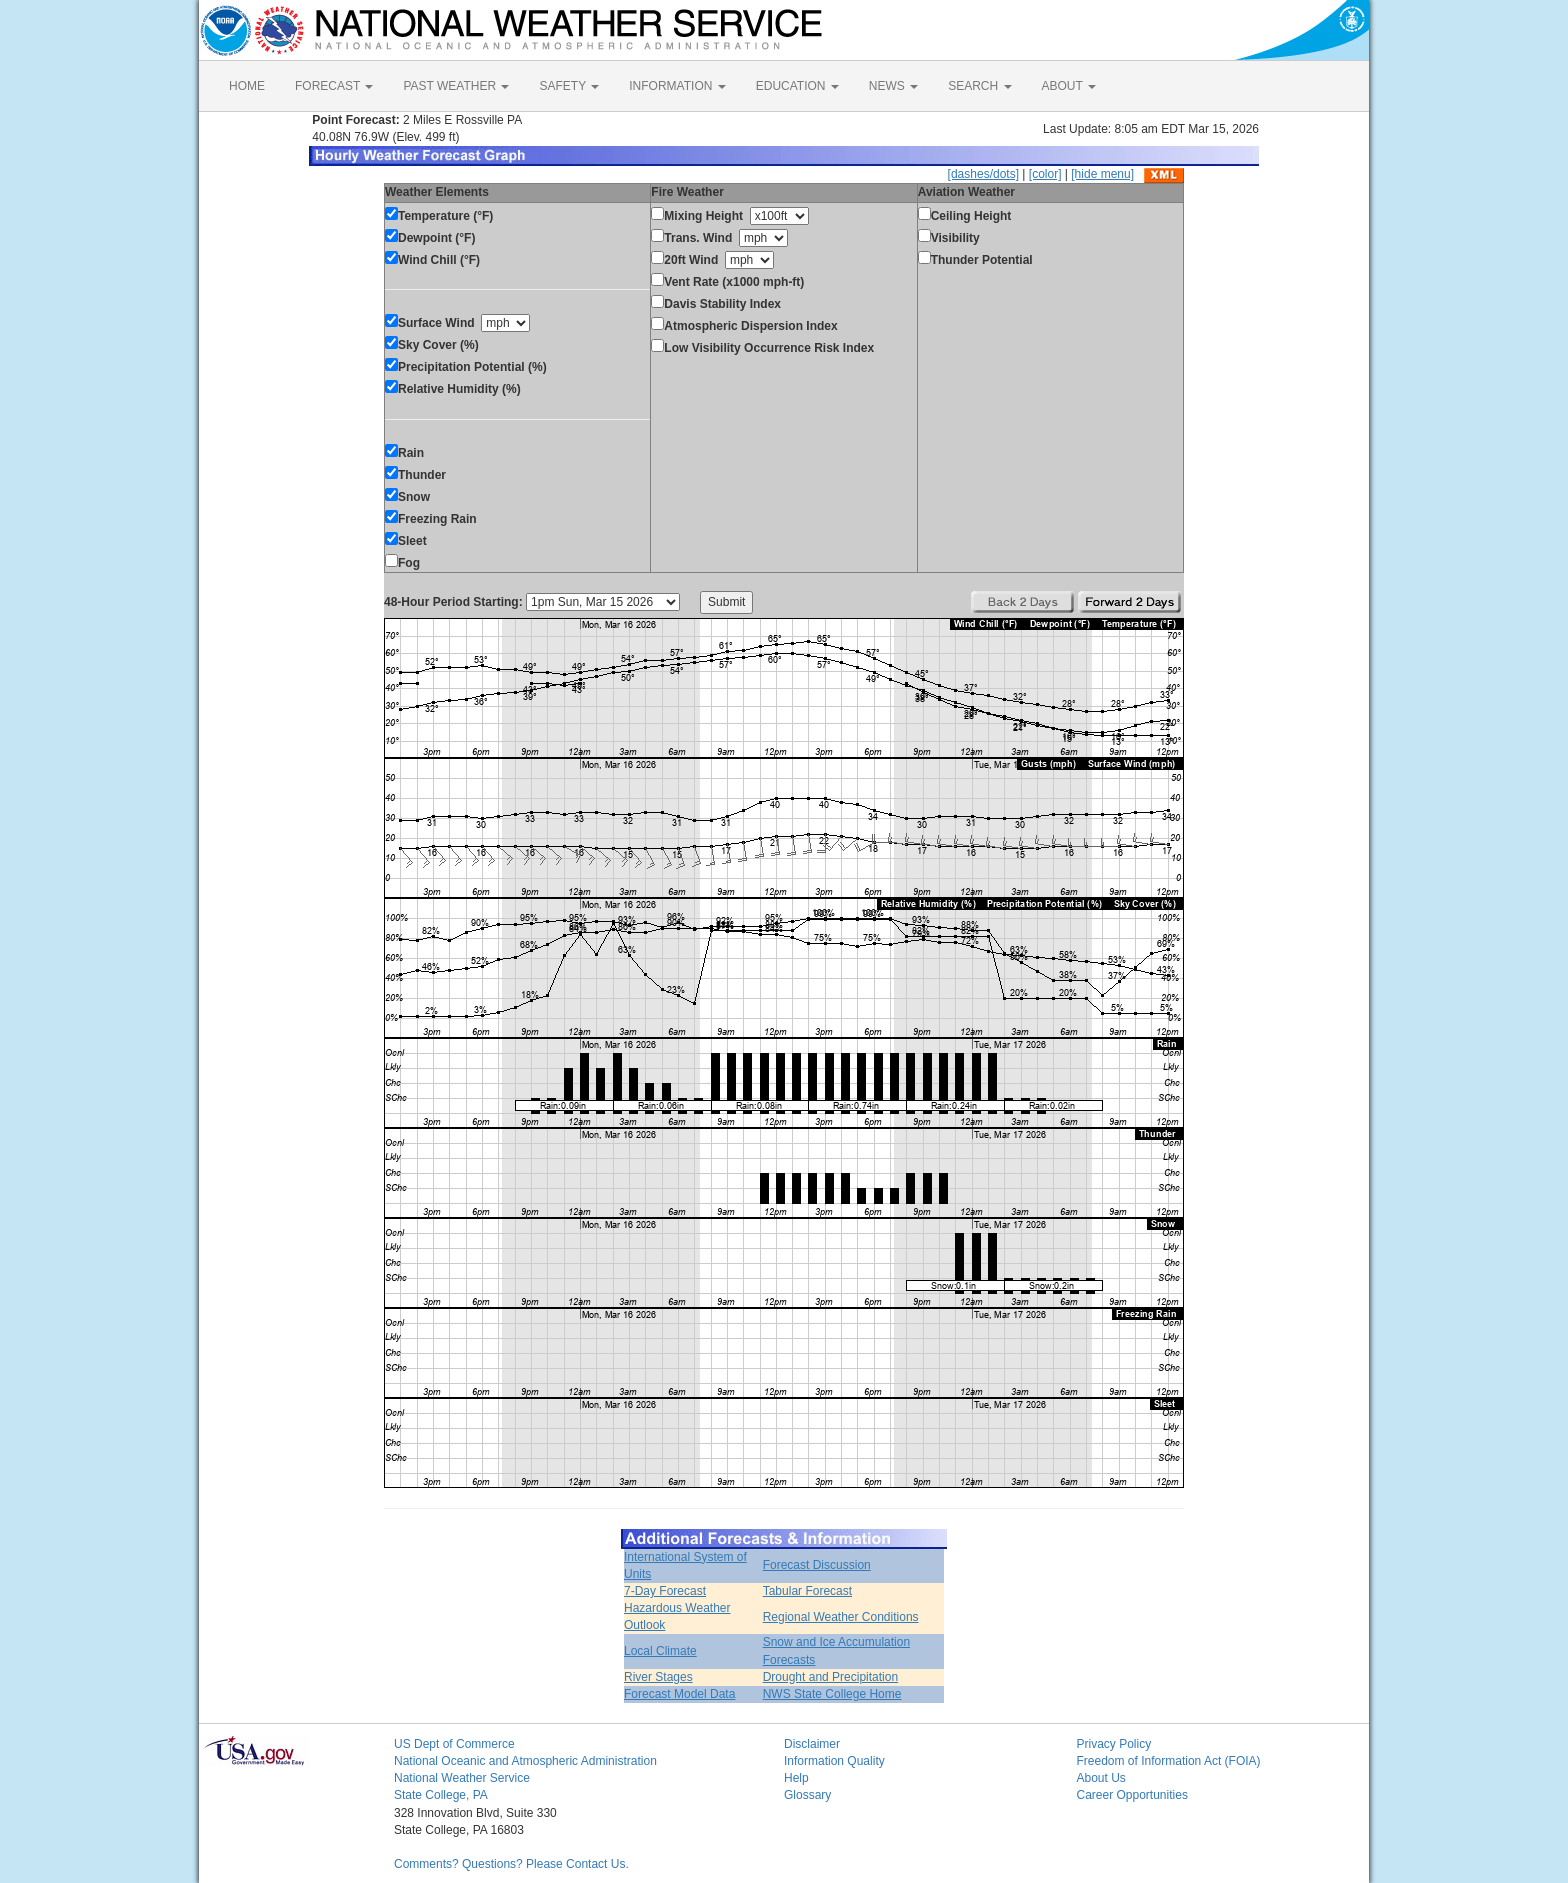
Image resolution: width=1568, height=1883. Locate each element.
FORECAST (334, 86)
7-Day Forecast (665, 1591)
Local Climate (660, 1651)
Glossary (807, 1795)
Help (796, 1778)
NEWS (893, 86)
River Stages (658, 1677)
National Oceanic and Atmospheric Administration (525, 1761)
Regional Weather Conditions (841, 1617)
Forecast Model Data (679, 1694)
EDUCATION (797, 86)
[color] (1045, 174)
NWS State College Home (832, 1694)
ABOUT (1069, 86)
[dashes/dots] (983, 174)
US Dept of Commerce (454, 1744)
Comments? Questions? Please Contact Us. (511, 1864)
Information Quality (834, 1761)
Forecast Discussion (817, 1565)
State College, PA (441, 1795)
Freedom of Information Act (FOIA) (1169, 1761)
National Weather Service (462, 1778)
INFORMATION (677, 86)
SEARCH (979, 86)
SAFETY (569, 86)
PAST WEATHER (456, 86)
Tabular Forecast (807, 1591)
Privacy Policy (1114, 1744)
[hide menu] (1102, 174)
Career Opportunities (1132, 1795)
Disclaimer (812, 1744)
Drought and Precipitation (830, 1677)
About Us (1101, 1778)
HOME (247, 86)
